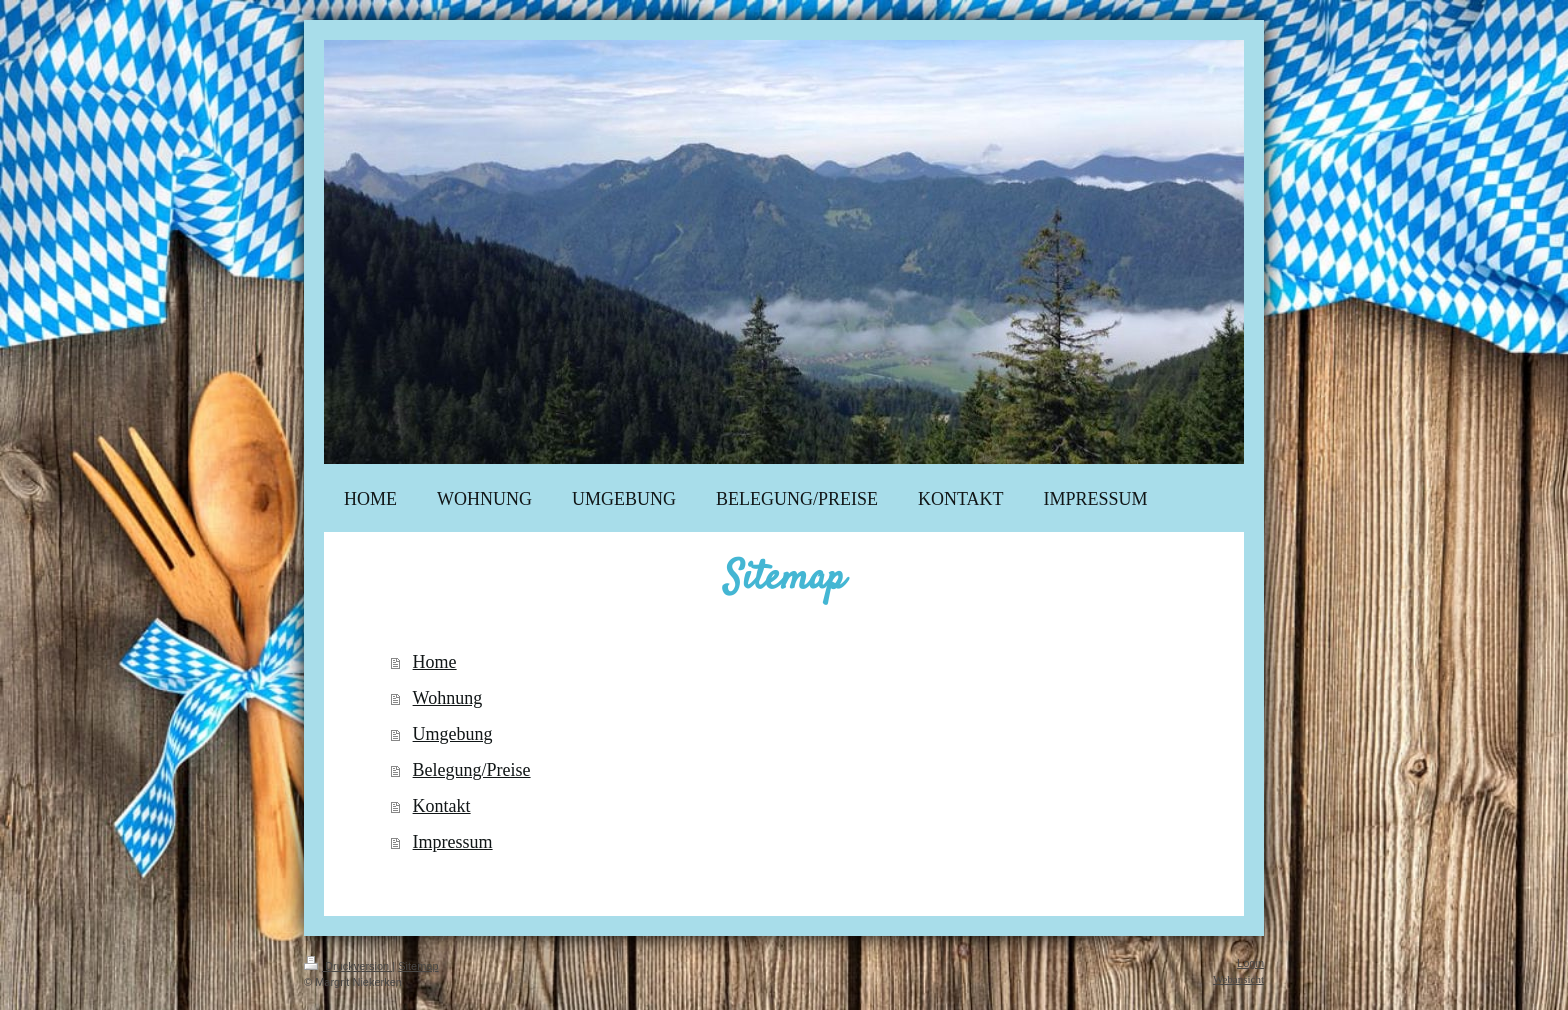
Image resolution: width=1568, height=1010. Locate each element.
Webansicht (1238, 979)
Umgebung (453, 734)
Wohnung (448, 698)
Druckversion (348, 966)
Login (1250, 963)
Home (435, 662)
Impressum (453, 842)
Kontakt (442, 806)
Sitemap (418, 966)
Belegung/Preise (472, 770)
